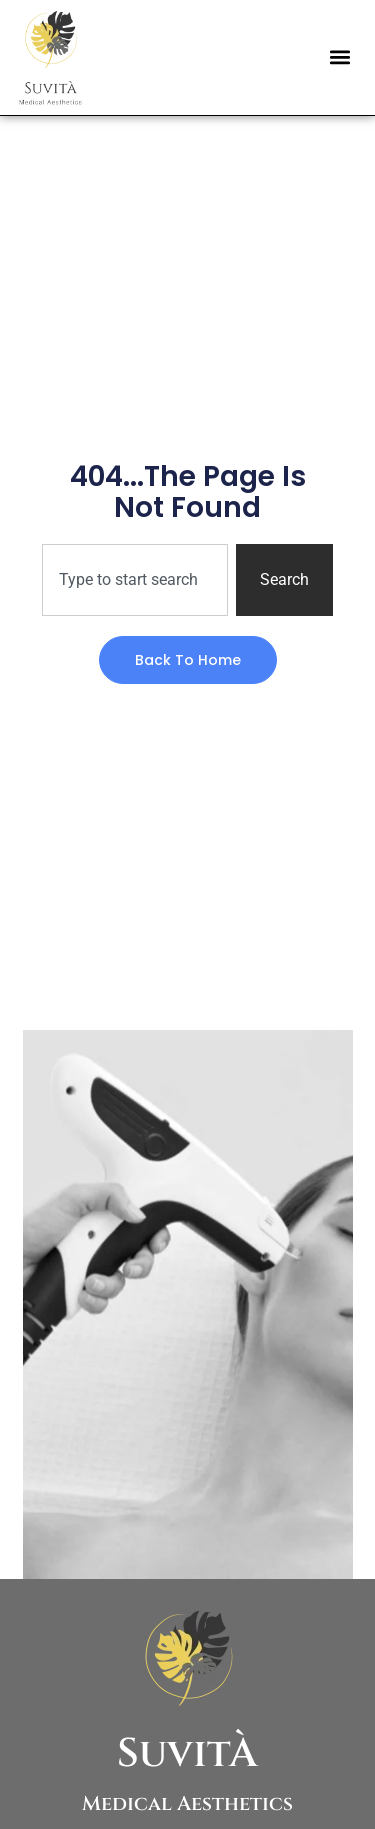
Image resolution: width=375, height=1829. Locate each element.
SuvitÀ (187, 1754)
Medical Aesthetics (187, 1803)
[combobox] (134, 580)
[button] (339, 57)
